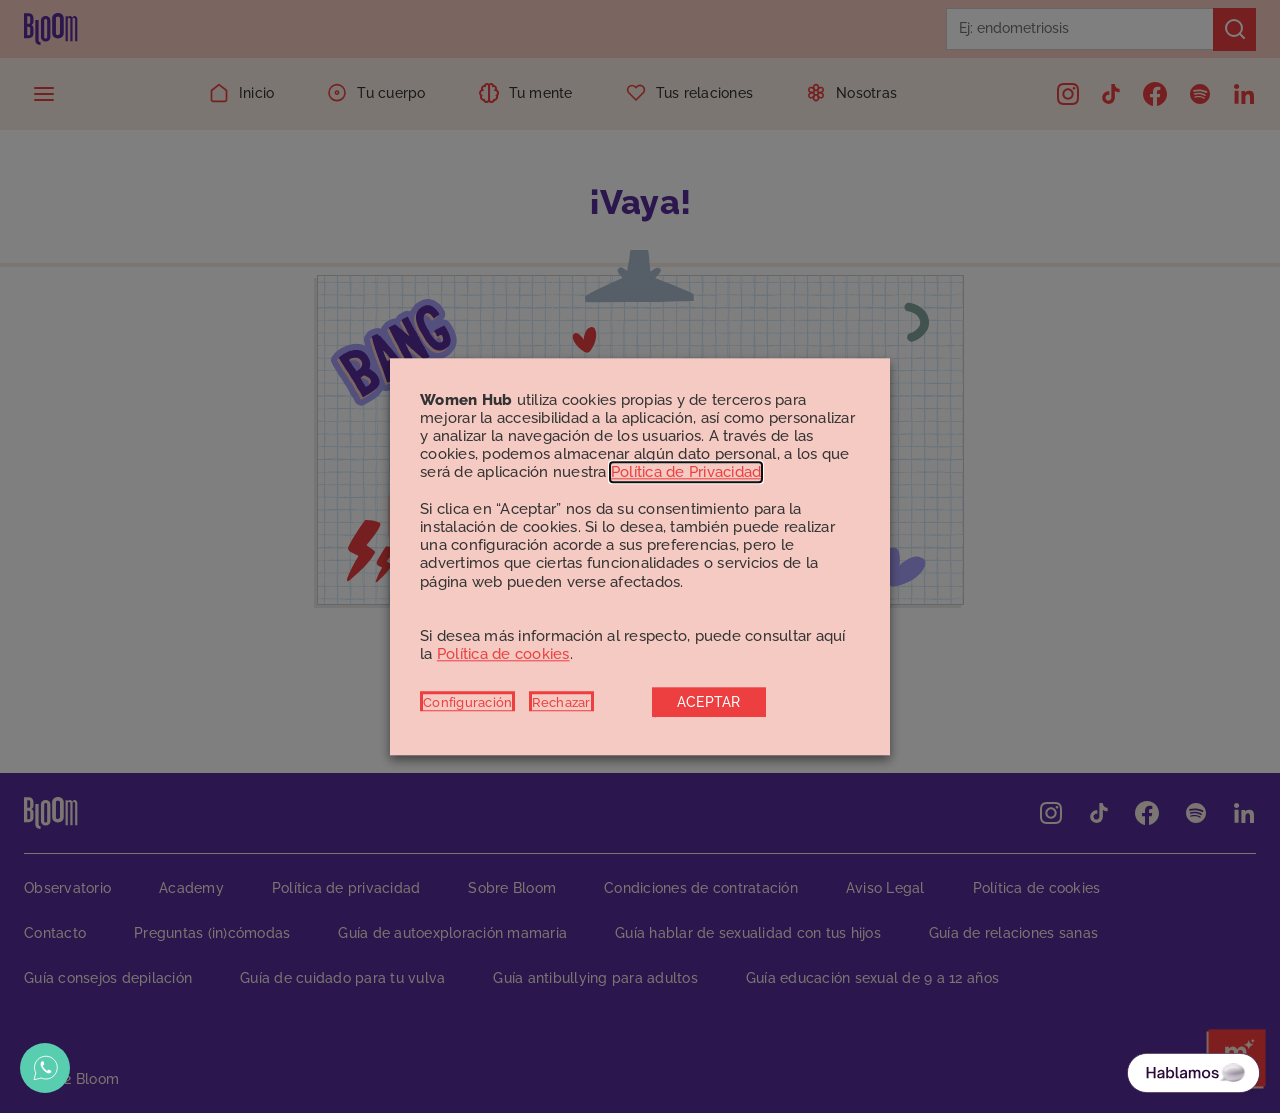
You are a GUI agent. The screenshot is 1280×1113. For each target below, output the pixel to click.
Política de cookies (503, 655)
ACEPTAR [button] (709, 702)
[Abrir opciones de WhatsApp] (45, 1068)
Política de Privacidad (686, 473)
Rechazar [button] (561, 702)
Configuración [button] (467, 702)
